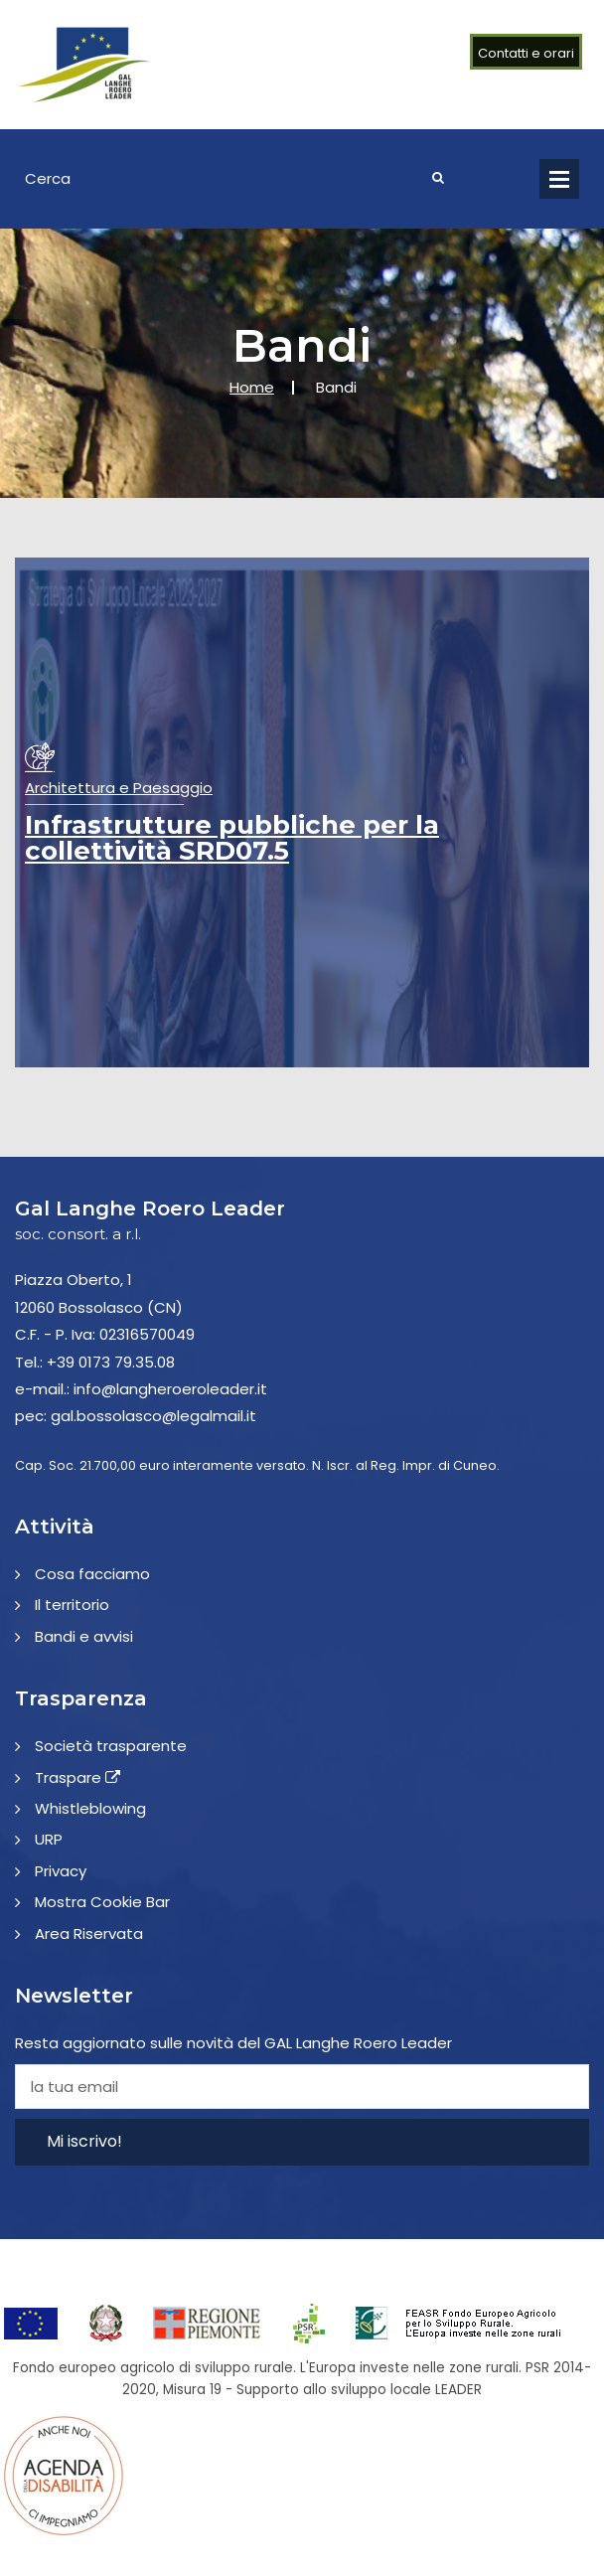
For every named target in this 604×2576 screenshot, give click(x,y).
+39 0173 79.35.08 (111, 1362)
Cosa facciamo (92, 1573)
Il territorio (72, 1604)
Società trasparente (111, 1745)
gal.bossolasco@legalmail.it (153, 1415)
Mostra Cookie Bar (102, 1901)
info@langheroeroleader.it (170, 1388)
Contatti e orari (526, 53)
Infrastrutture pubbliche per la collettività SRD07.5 (232, 838)
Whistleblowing (90, 1808)
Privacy (60, 1870)
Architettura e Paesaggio (119, 787)
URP (49, 1839)
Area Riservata (89, 1933)
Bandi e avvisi (84, 1636)
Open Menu (559, 179)
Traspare (77, 1777)
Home (251, 387)
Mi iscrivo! (84, 2141)
